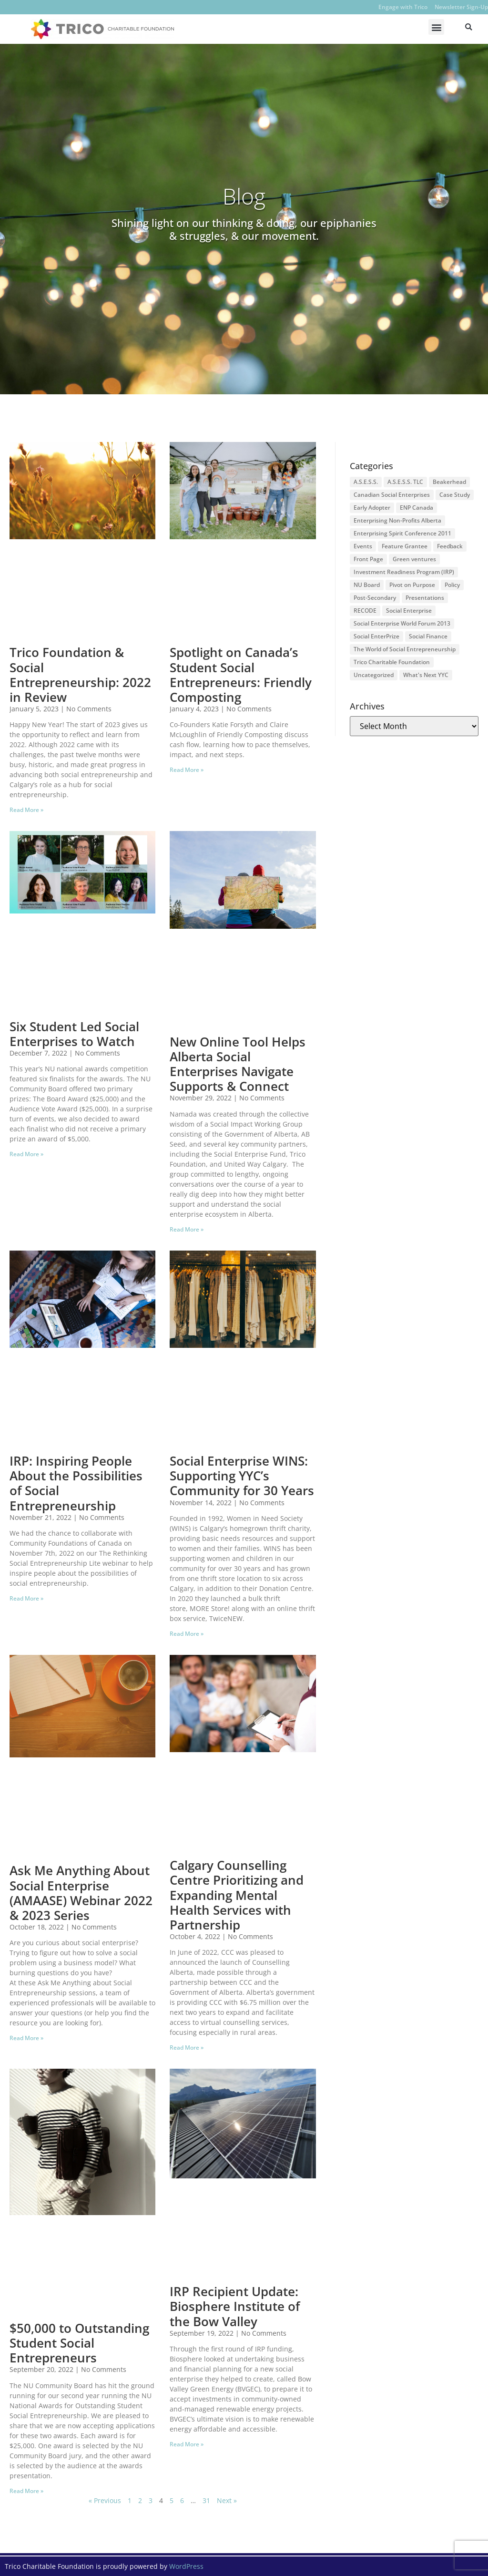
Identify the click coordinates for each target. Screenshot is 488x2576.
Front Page (368, 559)
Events (363, 546)
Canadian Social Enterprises (392, 495)
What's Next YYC (425, 675)
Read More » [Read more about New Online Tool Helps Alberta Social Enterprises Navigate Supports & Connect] (186, 1229)
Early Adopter (372, 507)
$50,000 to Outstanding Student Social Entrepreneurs (79, 2342)
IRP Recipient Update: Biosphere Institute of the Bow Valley (235, 2306)
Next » (227, 2500)
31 (206, 2500)
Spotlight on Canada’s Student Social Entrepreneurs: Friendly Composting (241, 675)
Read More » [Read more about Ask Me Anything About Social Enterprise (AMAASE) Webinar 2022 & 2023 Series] (26, 2038)
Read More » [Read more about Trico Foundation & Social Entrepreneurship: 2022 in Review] (26, 810)
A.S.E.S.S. (366, 482)
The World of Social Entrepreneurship (405, 649)
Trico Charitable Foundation (392, 662)
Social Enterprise (409, 610)
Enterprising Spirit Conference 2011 (402, 533)
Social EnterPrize (376, 636)
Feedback (450, 546)
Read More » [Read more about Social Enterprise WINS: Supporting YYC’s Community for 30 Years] (186, 1634)
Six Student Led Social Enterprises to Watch (74, 1034)
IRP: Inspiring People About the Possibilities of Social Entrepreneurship (76, 1483)
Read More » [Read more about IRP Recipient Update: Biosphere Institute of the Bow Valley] (186, 2444)
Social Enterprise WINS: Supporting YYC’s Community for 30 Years (242, 1475)
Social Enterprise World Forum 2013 (402, 623)
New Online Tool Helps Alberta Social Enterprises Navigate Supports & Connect (237, 1064)
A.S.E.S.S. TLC (405, 482)
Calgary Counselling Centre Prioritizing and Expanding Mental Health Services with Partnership (237, 1895)
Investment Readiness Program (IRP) (404, 572)
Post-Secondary (375, 598)
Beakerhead (449, 482)
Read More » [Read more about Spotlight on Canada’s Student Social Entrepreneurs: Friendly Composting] (186, 770)
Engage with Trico (402, 7)
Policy (452, 585)
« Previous (105, 2500)
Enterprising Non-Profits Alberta (397, 520)
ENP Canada (416, 507)
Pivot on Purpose (412, 585)
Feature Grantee (404, 546)
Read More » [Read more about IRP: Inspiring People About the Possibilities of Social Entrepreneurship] (26, 1598)
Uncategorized (374, 675)
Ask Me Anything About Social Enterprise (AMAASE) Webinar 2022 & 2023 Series (81, 1893)
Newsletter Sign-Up (461, 7)
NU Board (367, 585)
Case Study (454, 495)
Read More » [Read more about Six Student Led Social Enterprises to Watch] (26, 1154)
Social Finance (428, 636)
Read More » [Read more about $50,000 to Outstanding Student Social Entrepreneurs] (26, 2491)
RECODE (365, 610)
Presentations (425, 598)
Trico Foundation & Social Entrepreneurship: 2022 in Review (80, 675)
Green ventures (414, 559)
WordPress (186, 2566)
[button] (436, 27)
